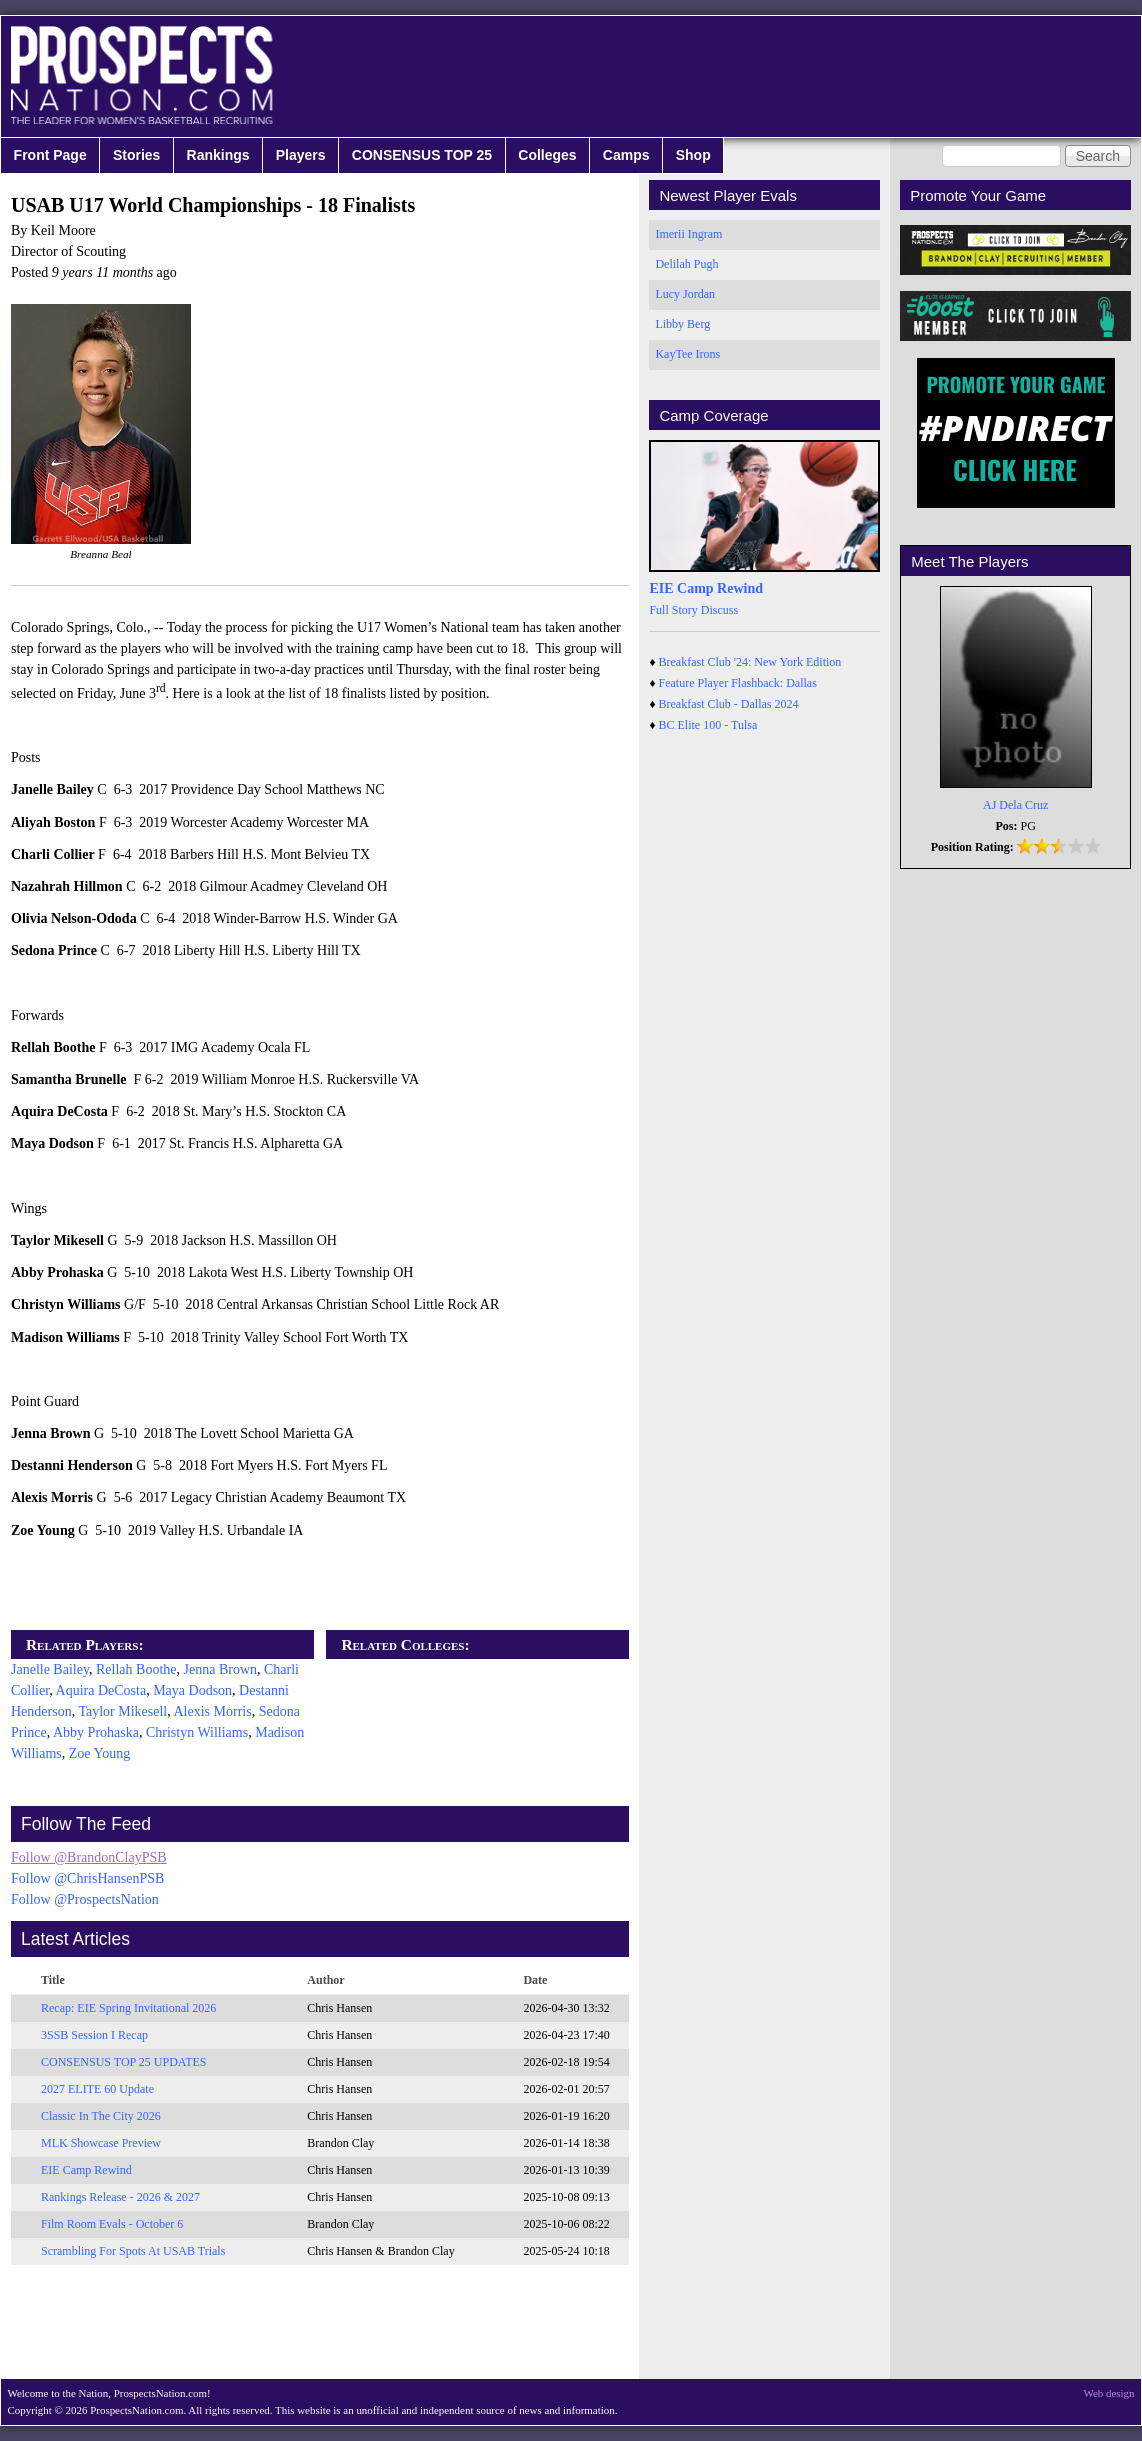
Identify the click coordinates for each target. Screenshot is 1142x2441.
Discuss (719, 610)
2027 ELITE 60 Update (97, 2089)
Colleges (547, 155)
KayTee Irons (687, 354)
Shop (693, 155)
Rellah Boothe (136, 1669)
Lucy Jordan (685, 294)
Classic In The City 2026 (101, 2116)
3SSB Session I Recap (94, 2035)
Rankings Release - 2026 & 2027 (120, 2197)
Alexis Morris (212, 1711)
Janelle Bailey (50, 1669)
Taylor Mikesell (122, 1711)
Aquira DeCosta (101, 1690)
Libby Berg (682, 324)
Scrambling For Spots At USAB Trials (133, 2251)
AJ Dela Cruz (1015, 805)
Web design (1109, 2393)
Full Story (673, 610)
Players (301, 155)
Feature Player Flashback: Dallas (738, 683)
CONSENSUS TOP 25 (422, 155)
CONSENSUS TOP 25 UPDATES (124, 2062)
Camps (626, 155)
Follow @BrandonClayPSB (89, 1857)
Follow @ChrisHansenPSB (87, 1878)
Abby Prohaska (96, 1732)
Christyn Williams (197, 1732)
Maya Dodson (192, 1690)
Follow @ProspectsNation (85, 1899)
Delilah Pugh (686, 264)
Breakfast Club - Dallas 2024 (729, 704)
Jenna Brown (221, 1669)
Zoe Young (99, 1753)
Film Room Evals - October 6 (112, 2224)
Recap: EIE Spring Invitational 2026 (128, 2008)
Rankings (218, 155)
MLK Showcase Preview (101, 2143)
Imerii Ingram (688, 234)
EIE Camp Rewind (86, 2170)
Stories (136, 155)
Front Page (50, 155)
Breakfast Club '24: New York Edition (750, 662)
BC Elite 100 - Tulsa (708, 725)
